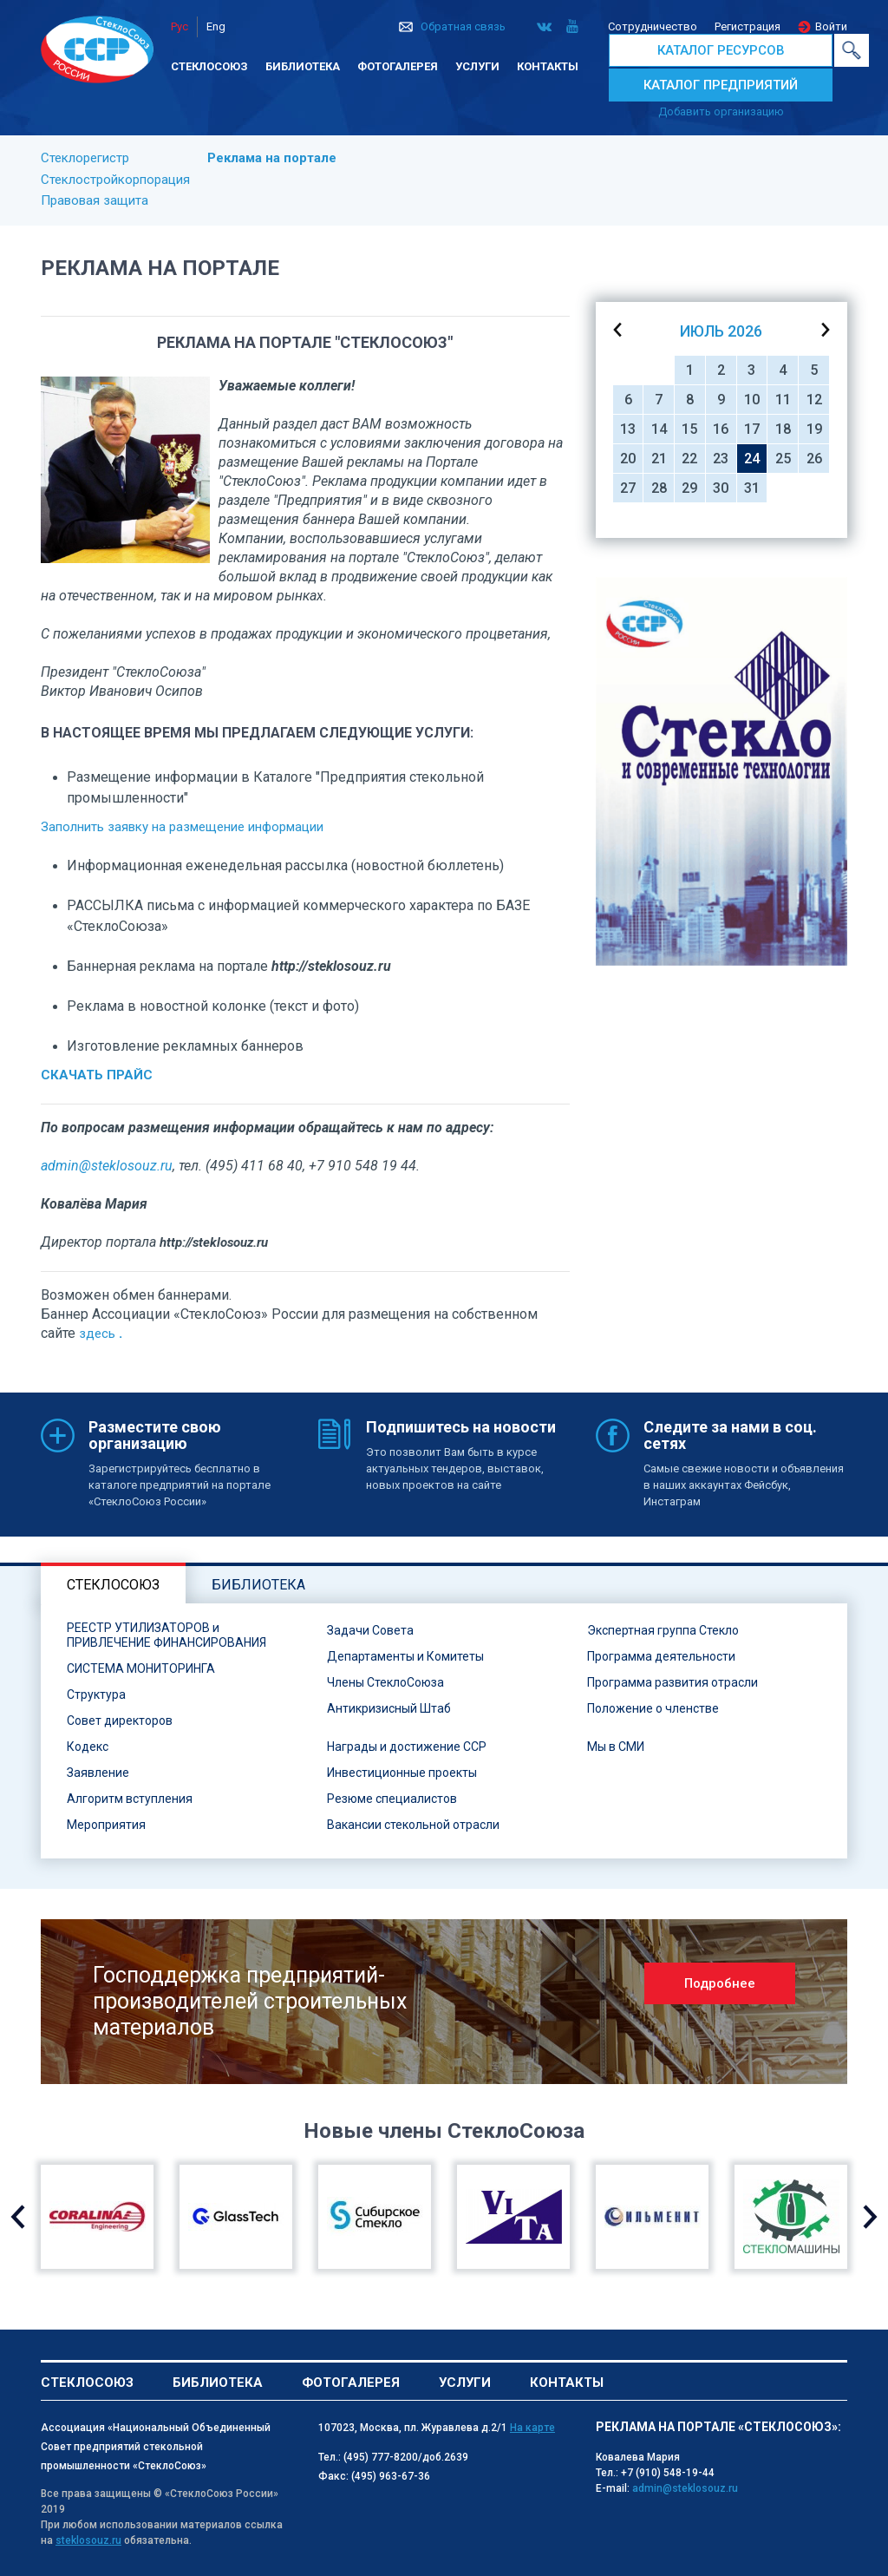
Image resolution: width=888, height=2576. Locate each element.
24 (752, 458)
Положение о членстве (653, 1708)
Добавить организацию (721, 111)
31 (752, 488)
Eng (215, 26)
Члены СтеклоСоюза (385, 1682)
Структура (96, 1694)
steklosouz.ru (88, 2540)
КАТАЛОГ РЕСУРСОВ (721, 50)
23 (720, 458)
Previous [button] (17, 2217)
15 (689, 429)
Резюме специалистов (392, 1799)
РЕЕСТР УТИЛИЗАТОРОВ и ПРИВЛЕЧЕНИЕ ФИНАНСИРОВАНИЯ (166, 1635)
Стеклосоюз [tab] (113, 1584)
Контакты (547, 66)
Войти (831, 26)
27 (628, 488)
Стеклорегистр (85, 158)
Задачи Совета (370, 1630)
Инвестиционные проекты (402, 1773)
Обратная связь (463, 26)
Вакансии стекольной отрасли (413, 1825)
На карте (532, 2428)
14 (659, 429)
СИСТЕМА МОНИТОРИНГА (141, 1668)
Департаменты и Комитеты (405, 1656)
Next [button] (870, 2217)
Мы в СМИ (615, 1746)
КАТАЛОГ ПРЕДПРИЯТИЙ (720, 85)
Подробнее (719, 1983)
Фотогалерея (397, 66)
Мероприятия (106, 1825)
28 (659, 488)
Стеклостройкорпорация (115, 179)
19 (814, 429)
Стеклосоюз (209, 66)
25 (783, 458)
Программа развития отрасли (672, 1682)
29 (689, 488)
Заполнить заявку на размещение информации (182, 827)
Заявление (98, 1773)
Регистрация (747, 26)
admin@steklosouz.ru (107, 1165)
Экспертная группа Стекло (663, 1630)
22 (689, 458)
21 (659, 458)
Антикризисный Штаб (389, 1708)
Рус (179, 26)
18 (783, 429)
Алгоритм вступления (130, 1799)
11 (783, 399)
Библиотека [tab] (258, 1584)
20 (628, 458)
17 (752, 429)
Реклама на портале (271, 158)
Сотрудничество (652, 26)
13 (628, 429)
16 (720, 429)
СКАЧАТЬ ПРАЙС (97, 1075)
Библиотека (302, 66)
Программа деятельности (661, 1656)
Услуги (477, 66)
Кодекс (87, 1746)
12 (814, 399)
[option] (721, 771)
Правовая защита (94, 200)
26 (814, 458)
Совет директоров (120, 1720)
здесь (97, 1333)
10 (752, 399)
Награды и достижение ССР (406, 1746)
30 (720, 488)
